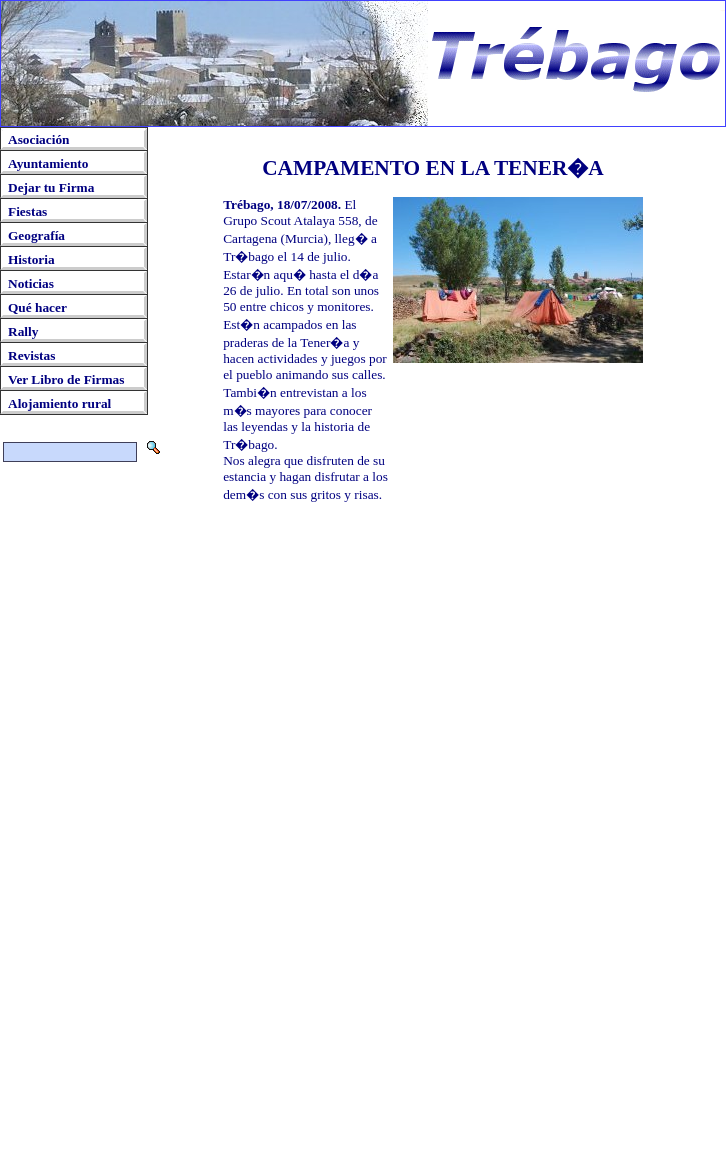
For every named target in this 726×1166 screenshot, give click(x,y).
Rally (23, 331)
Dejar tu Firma (51, 187)
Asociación (38, 139)
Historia (31, 259)
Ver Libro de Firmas (66, 379)
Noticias (31, 283)
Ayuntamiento (48, 163)
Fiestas (27, 211)
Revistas (31, 355)
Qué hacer (37, 307)
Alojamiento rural (59, 403)
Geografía (36, 235)
